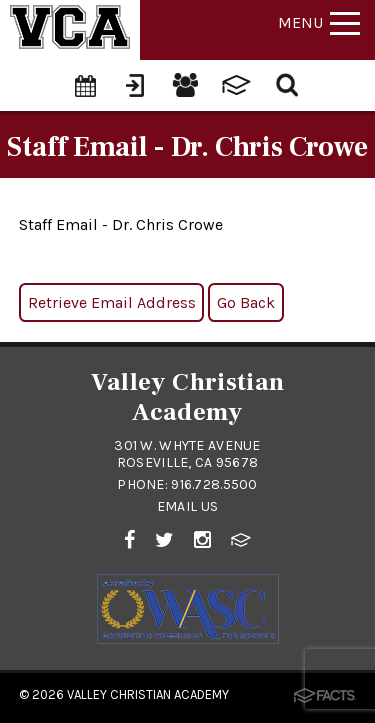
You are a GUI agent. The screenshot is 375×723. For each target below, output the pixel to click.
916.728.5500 (214, 484)
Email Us (187, 506)
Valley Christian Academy (148, 694)
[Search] (288, 83)
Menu (319, 22)
